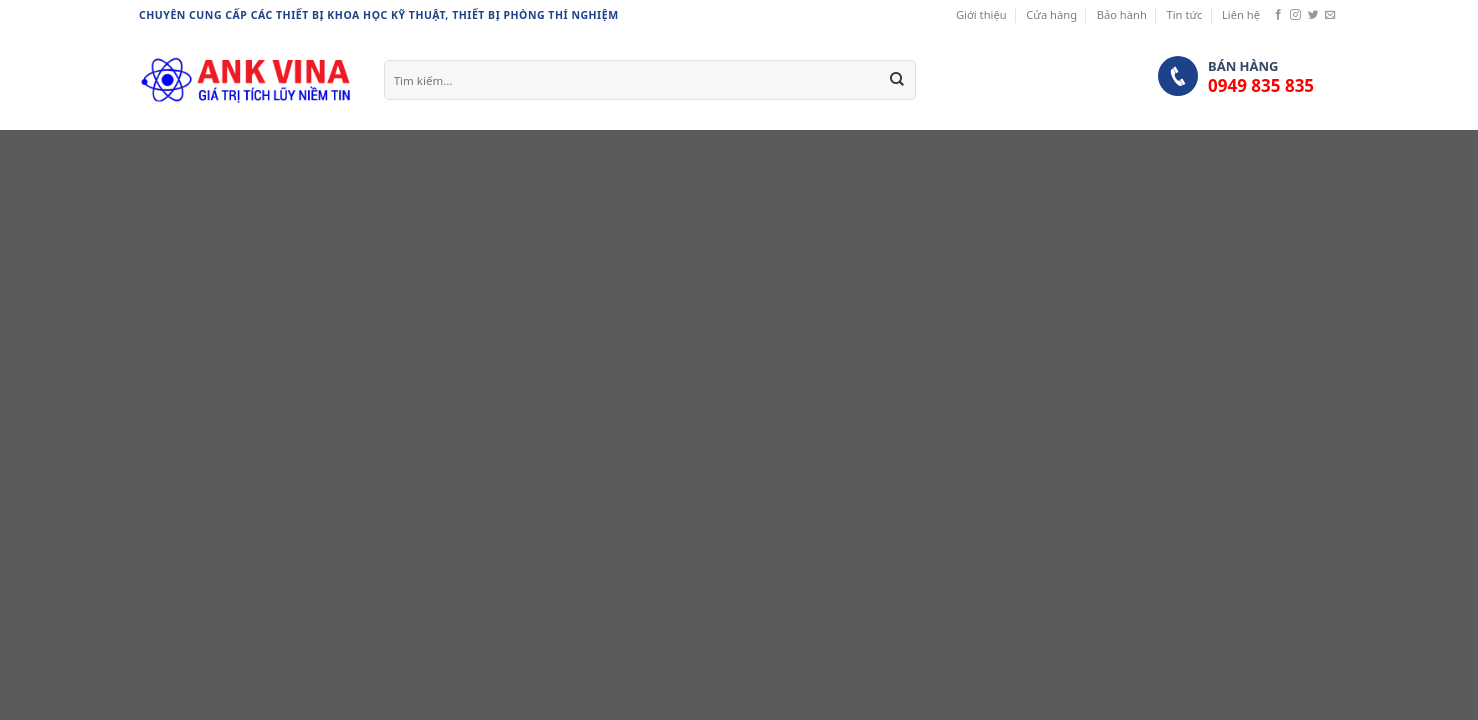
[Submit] (897, 80)
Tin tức (1184, 14)
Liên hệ (1241, 14)
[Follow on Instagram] (1295, 15)
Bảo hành (1122, 14)
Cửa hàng (1051, 14)
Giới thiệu (981, 14)
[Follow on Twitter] (1313, 15)
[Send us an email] (1330, 15)
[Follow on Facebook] (1278, 15)
